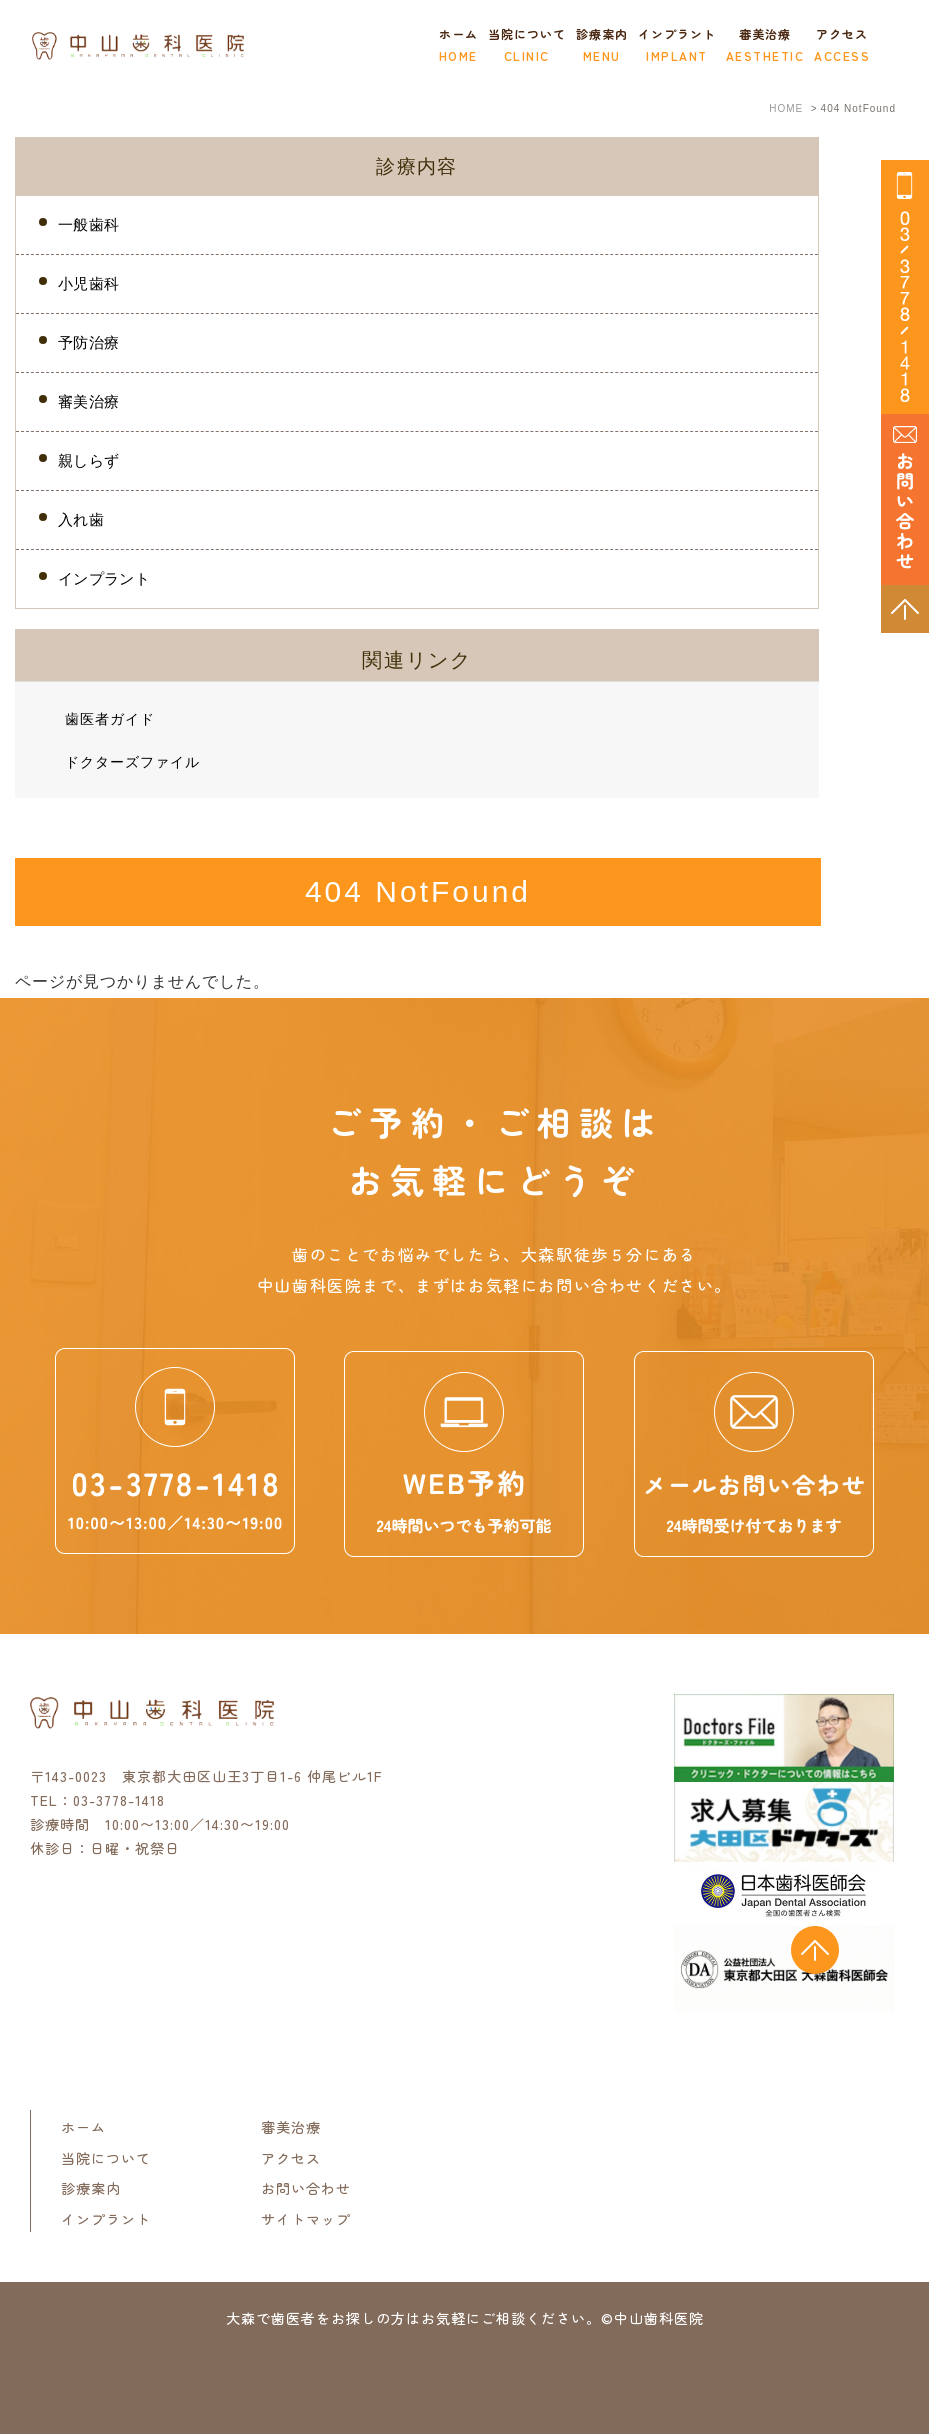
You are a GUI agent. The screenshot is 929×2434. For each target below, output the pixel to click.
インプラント (677, 48)
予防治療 (88, 342)
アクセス (842, 48)
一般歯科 (88, 224)
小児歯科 (88, 283)
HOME (786, 108)
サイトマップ (306, 2219)
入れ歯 (81, 519)
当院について (106, 2157)
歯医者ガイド (110, 719)
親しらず (88, 460)
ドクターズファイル (132, 762)
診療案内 (91, 2188)
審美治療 (765, 48)
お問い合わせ (306, 2188)
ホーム (458, 48)
